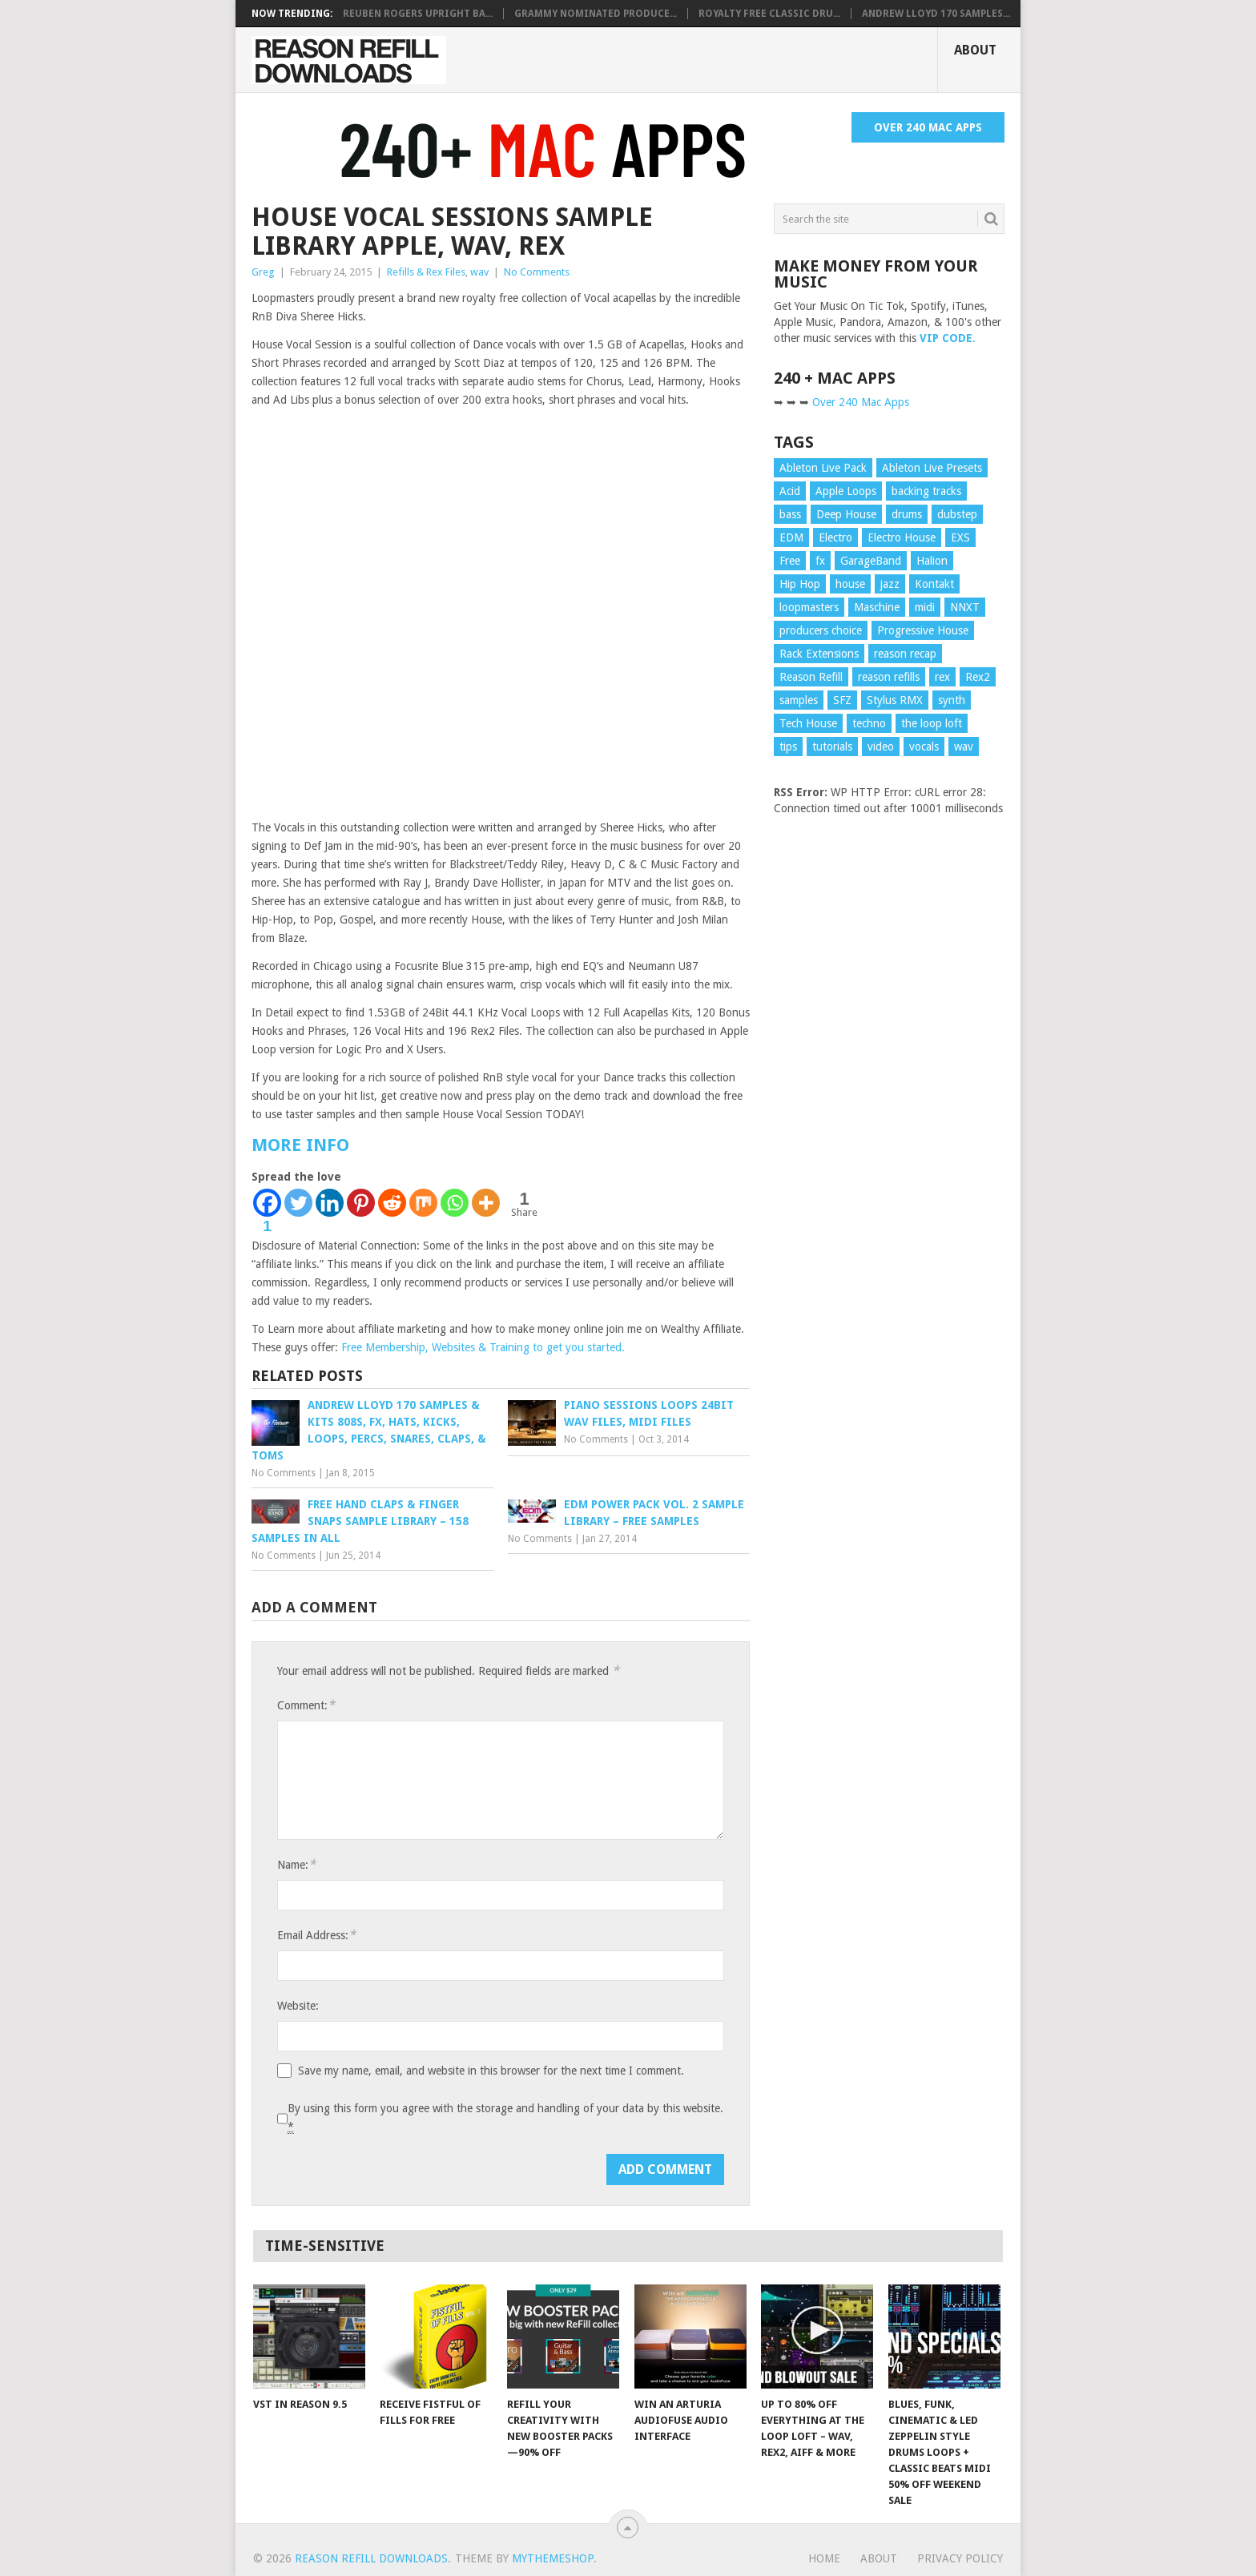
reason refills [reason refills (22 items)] (889, 676)
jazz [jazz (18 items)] (890, 584)
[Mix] (423, 1203)
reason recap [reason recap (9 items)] (905, 653)
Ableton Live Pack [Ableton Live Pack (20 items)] (823, 467)
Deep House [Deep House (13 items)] (846, 514)
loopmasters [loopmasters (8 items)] (809, 607)
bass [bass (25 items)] (790, 514)
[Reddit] (392, 1203)
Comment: (306, 1705)
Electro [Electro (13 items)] (835, 537)
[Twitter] (298, 1203)
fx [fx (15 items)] (820, 560)
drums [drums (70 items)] (907, 514)
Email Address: (316, 1934)
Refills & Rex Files (426, 272)
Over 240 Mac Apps (928, 127)
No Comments (537, 272)
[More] (486, 1203)
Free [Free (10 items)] (789, 560)
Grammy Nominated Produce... (595, 13)
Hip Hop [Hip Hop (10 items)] (799, 584)
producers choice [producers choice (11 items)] (820, 630)
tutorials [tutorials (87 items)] (832, 746)
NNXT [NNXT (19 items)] (965, 607)
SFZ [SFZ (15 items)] (842, 700)
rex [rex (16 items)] (942, 676)
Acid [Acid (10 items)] (789, 491)
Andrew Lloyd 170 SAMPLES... (936, 13)
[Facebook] (267, 1212)
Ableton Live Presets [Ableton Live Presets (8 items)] (932, 467)
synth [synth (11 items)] (951, 700)
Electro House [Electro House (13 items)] (902, 537)
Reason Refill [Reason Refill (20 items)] (811, 676)
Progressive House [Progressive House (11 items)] (922, 630)
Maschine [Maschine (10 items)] (877, 607)
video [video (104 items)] (881, 746)
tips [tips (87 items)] (788, 746)
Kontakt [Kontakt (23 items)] (934, 584)
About (975, 50)
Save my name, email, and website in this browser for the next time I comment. (491, 2070)
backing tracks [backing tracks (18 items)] (926, 491)
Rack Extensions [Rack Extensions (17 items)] (819, 653)
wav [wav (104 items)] (963, 746)
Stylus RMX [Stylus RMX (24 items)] (895, 700)
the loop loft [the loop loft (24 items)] (931, 723)
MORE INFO (300, 1145)
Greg (263, 272)
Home (824, 2558)
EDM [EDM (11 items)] (791, 537)
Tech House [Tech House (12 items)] (808, 723)
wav (479, 272)
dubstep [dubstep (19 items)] (957, 514)
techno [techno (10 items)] (869, 723)
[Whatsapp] (455, 1203)
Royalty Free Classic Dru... (769, 13)
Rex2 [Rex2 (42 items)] (977, 676)
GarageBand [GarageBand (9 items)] (870, 560)
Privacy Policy (960, 2558)
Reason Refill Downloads (371, 2558)
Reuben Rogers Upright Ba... (418, 13)
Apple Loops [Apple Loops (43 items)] (845, 491)
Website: (298, 2005)
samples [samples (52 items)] (798, 700)
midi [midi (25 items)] (925, 607)
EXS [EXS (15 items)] (960, 537)
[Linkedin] (330, 1203)
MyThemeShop (553, 2558)
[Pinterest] (361, 1203)
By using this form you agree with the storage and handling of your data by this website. (505, 2118)
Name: (296, 1864)
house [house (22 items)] (850, 584)
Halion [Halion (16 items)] (932, 560)
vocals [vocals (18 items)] (924, 746)
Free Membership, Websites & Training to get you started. (483, 1347)
